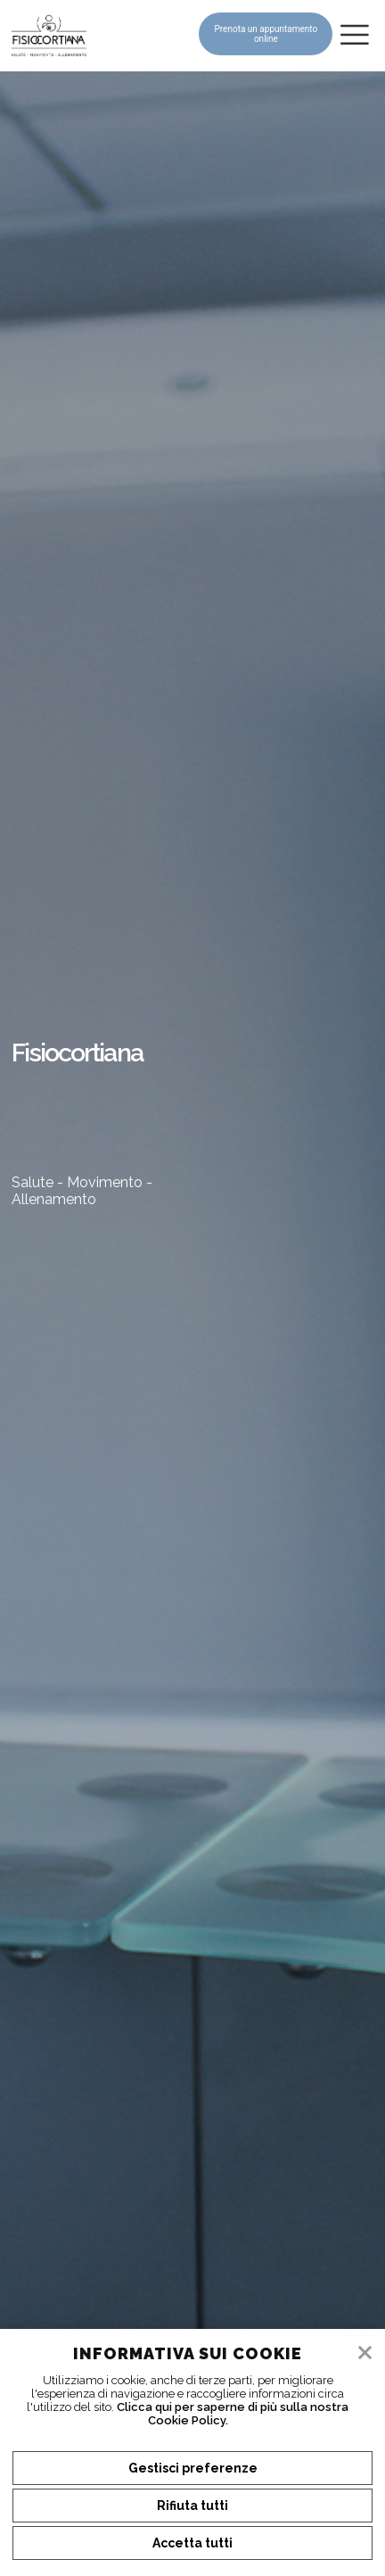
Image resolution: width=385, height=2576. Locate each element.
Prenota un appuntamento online (266, 34)
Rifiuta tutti (192, 2505)
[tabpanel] (192, 1323)
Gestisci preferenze (193, 2468)
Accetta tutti (192, 2543)
